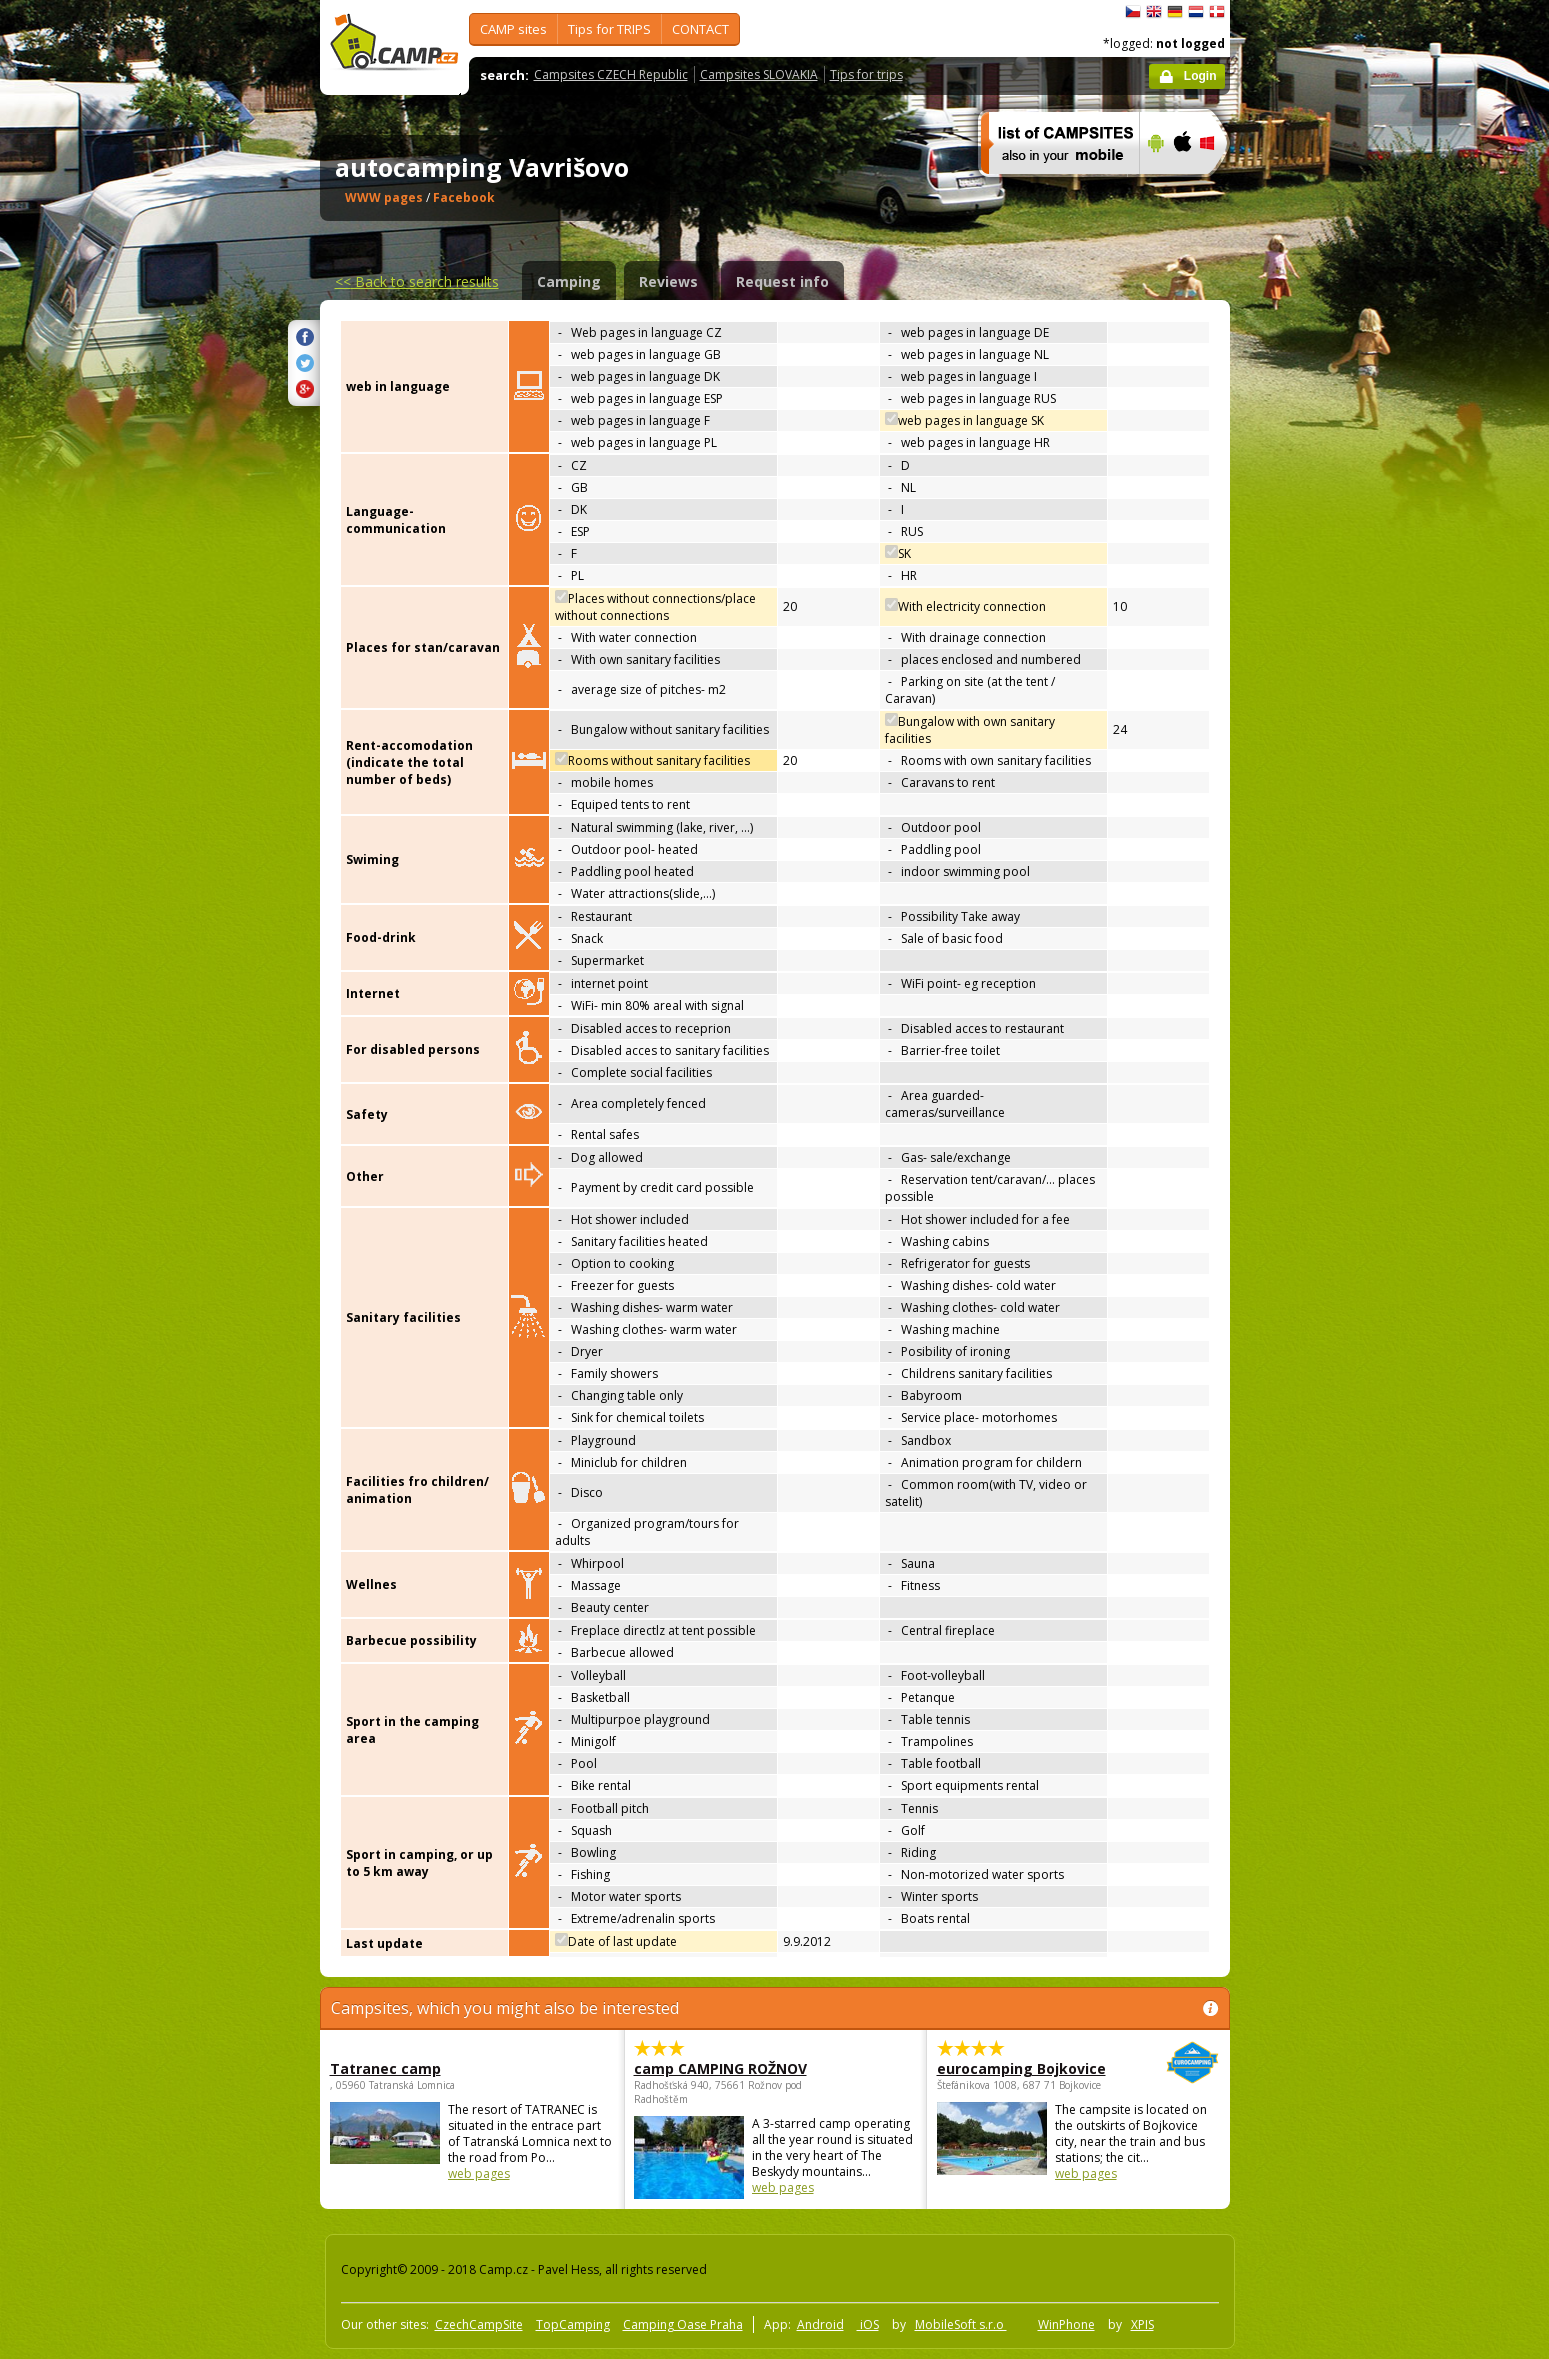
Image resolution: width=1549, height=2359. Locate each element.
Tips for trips (866, 74)
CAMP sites (513, 29)
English (1154, 12)
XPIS (1142, 2324)
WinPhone (1066, 2324)
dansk (1217, 12)
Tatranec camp (385, 2068)
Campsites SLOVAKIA (759, 74)
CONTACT (700, 29)
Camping (569, 281)
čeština (1133, 12)
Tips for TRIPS (609, 29)
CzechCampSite (479, 2324)
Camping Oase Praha (683, 2324)
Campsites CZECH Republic (611, 74)
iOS (868, 2324)
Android (820, 2324)
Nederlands (1196, 12)
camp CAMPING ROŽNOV (720, 2068)
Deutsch (1175, 12)
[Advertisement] (1314, 601)
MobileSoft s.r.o (961, 2324)
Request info (782, 281)
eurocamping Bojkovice (1023, 2068)
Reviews (668, 281)
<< (417, 281)
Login (1200, 76)
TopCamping (573, 2324)
